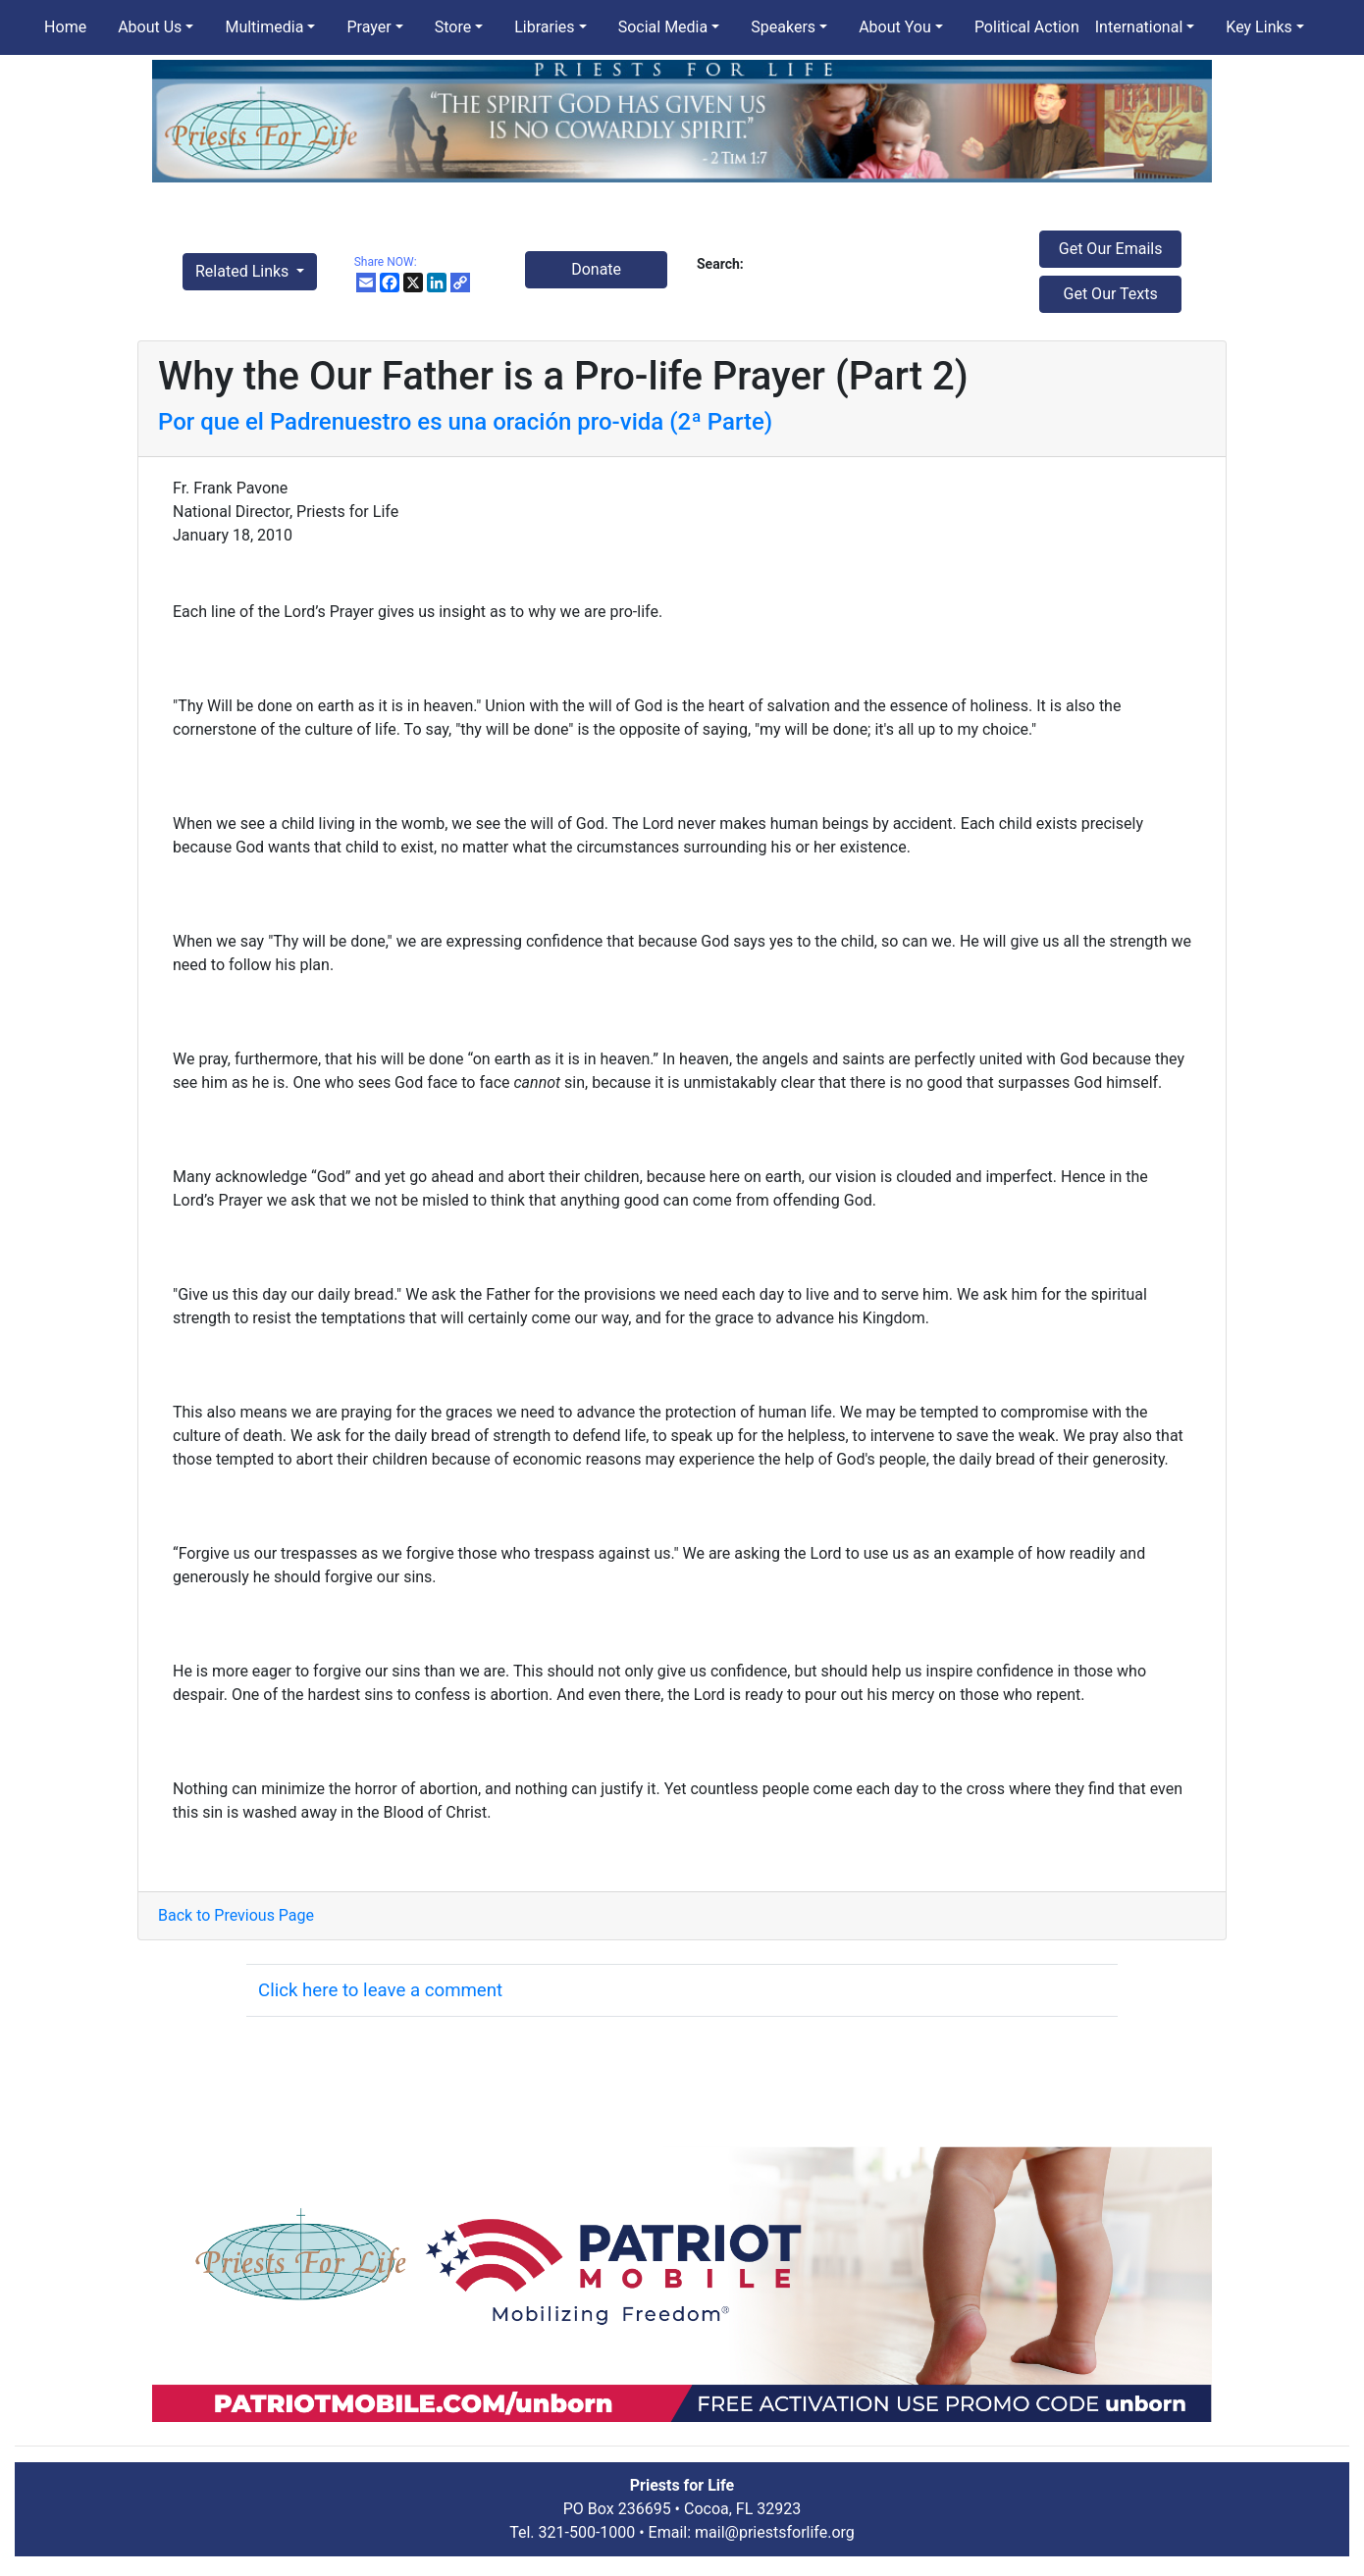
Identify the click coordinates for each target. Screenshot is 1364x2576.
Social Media (663, 27)
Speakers (783, 27)
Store (453, 27)
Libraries (544, 27)
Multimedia (264, 27)
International (1139, 27)
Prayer (368, 27)
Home (65, 27)
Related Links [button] (243, 271)
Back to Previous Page (236, 1915)
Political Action (1026, 27)
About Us (150, 27)
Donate (596, 269)
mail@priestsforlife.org (775, 2532)
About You (895, 27)
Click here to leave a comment (380, 1990)
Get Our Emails (1111, 248)
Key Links (1258, 27)
